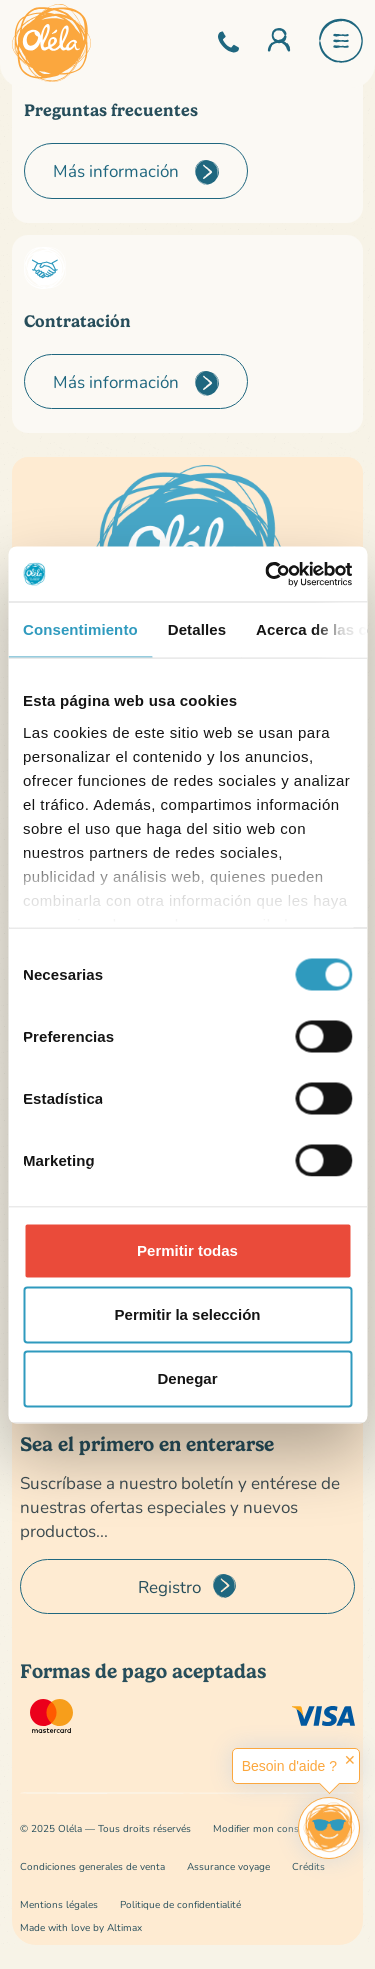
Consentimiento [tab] (80, 629)
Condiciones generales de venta (92, 1866)
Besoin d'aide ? (289, 1766)
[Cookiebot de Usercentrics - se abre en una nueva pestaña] (267, 574)
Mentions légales (59, 1904)
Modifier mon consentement (278, 1828)
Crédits (308, 1866)
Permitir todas (187, 1250)
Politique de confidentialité (180, 1904)
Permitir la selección (188, 1314)
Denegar (187, 1378)
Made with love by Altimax (81, 1927)
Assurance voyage (228, 1866)
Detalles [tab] (197, 629)
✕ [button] (350, 1760)
